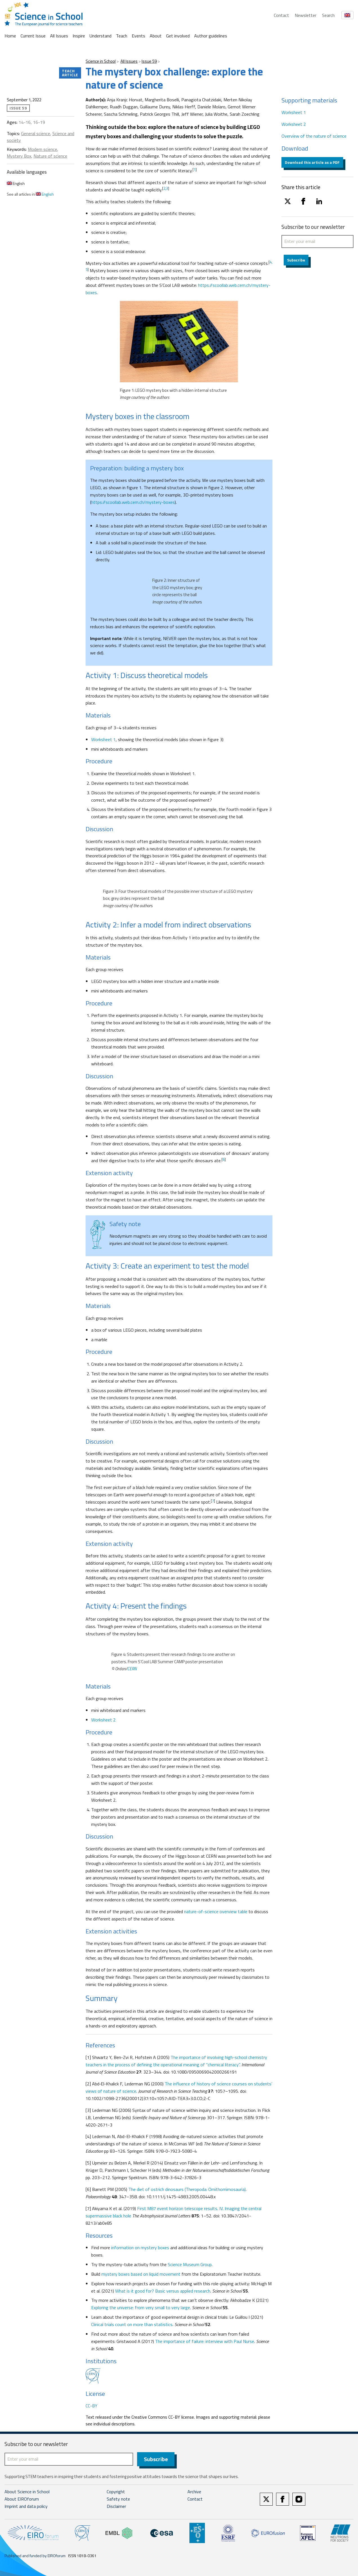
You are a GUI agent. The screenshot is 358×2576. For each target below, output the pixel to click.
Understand (100, 35)
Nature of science (50, 156)
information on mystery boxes (140, 2247)
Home (10, 35)
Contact (281, 15)
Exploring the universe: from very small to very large (140, 2307)
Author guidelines (210, 35)
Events (138, 35)
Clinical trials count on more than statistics (132, 2324)
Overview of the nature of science (313, 136)
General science (35, 133)
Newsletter (305, 15)
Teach (121, 35)
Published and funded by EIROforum (35, 2556)
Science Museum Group (190, 2264)
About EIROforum (22, 2499)
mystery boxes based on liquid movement (140, 2274)
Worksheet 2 (103, 1719)
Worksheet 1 (103, 739)
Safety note (118, 2499)
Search (328, 15)
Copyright (116, 2492)
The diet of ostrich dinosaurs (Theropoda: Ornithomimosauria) (187, 2189)
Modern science (42, 149)
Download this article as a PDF (312, 162)
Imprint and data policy (26, 2506)
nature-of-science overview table (215, 1911)
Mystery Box (19, 156)
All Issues (59, 35)
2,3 (165, 188)
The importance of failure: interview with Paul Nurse (204, 2341)
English (16, 183)
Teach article (70, 73)
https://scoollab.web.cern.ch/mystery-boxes (133, 502)
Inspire (79, 35)
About (156, 35)
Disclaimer (116, 2506)
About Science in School (27, 2492)
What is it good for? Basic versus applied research (162, 2290)
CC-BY (91, 2405)
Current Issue (33, 35)
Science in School (101, 61)
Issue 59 (149, 61)
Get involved (178, 35)
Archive (194, 2492)
